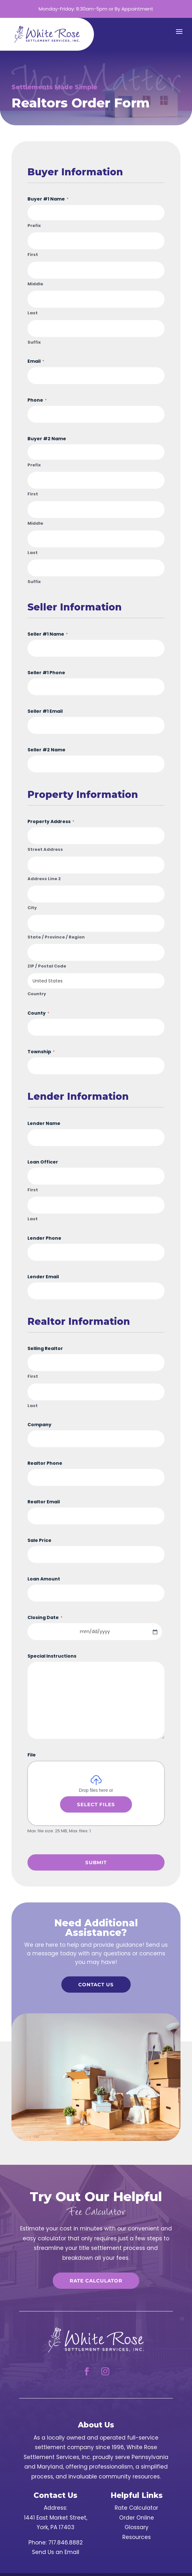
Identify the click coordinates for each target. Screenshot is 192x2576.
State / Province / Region (56, 937)
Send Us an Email (55, 2552)
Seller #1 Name (47, 634)
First (32, 255)
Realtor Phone (44, 1463)
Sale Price (39, 1540)
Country (36, 994)
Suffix (34, 342)
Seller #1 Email (45, 711)
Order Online (136, 2517)
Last (32, 313)
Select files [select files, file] (96, 1804)
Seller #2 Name (46, 750)
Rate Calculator (96, 2281)
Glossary (137, 2527)
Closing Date (44, 1617)
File (31, 1755)
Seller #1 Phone (46, 672)
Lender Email (43, 1276)
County (38, 1013)
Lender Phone (44, 1238)
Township (41, 1051)
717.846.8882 (65, 2542)
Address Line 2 (44, 879)
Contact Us (96, 1984)
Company (39, 1424)
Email (35, 361)
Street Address (45, 849)
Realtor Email (43, 1502)
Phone (37, 400)
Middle (35, 284)
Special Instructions (51, 1656)
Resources (136, 2537)
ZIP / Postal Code (46, 966)
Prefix (34, 226)
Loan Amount (43, 1579)
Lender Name (43, 1123)
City (32, 908)
